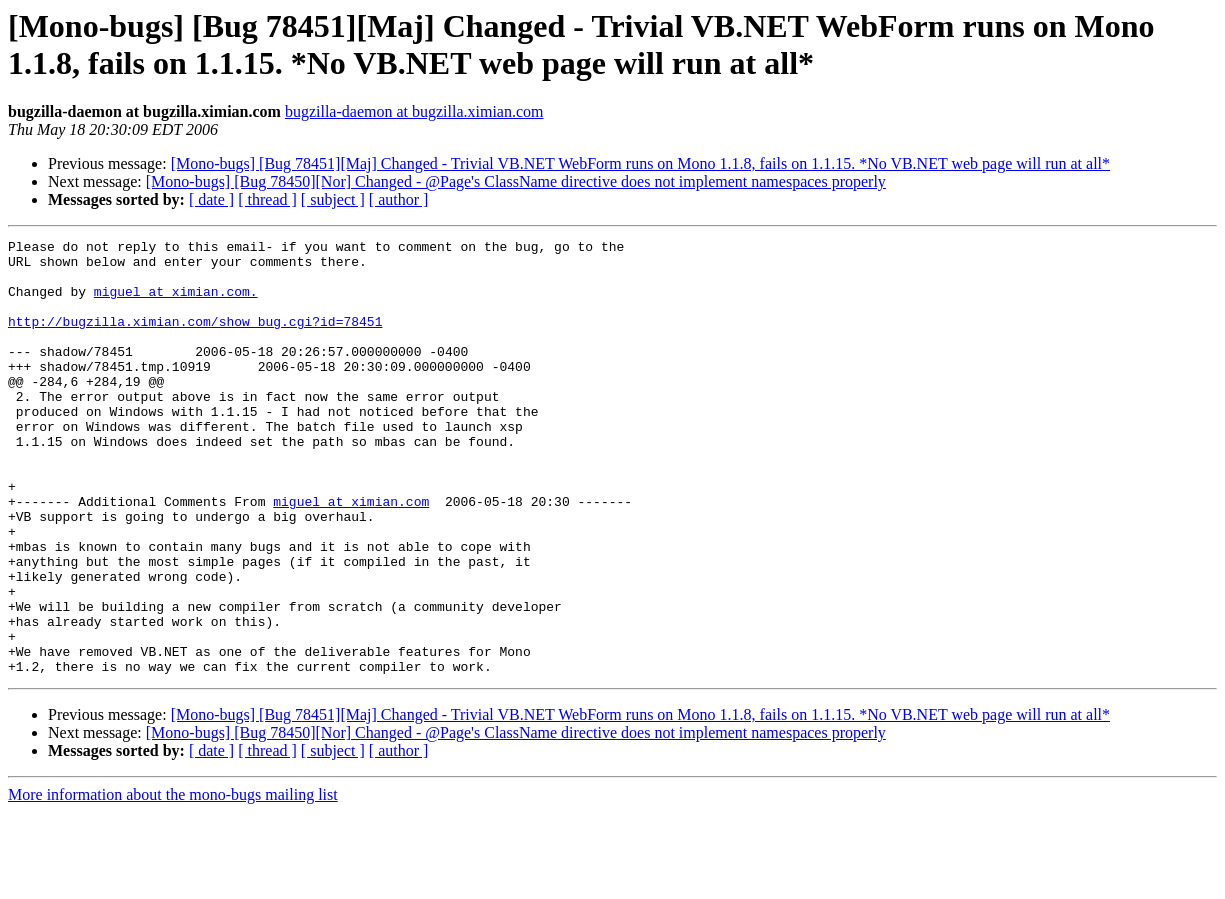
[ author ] (399, 199)
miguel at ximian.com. (176, 303)
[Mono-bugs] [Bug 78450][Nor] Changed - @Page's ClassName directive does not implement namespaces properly (516, 181)
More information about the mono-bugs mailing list (173, 881)
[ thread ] (267, 199)
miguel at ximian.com (351, 555)
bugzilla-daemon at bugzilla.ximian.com (414, 111)
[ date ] (211, 199)
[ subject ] (333, 199)
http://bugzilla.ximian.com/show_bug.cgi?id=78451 (195, 339)
